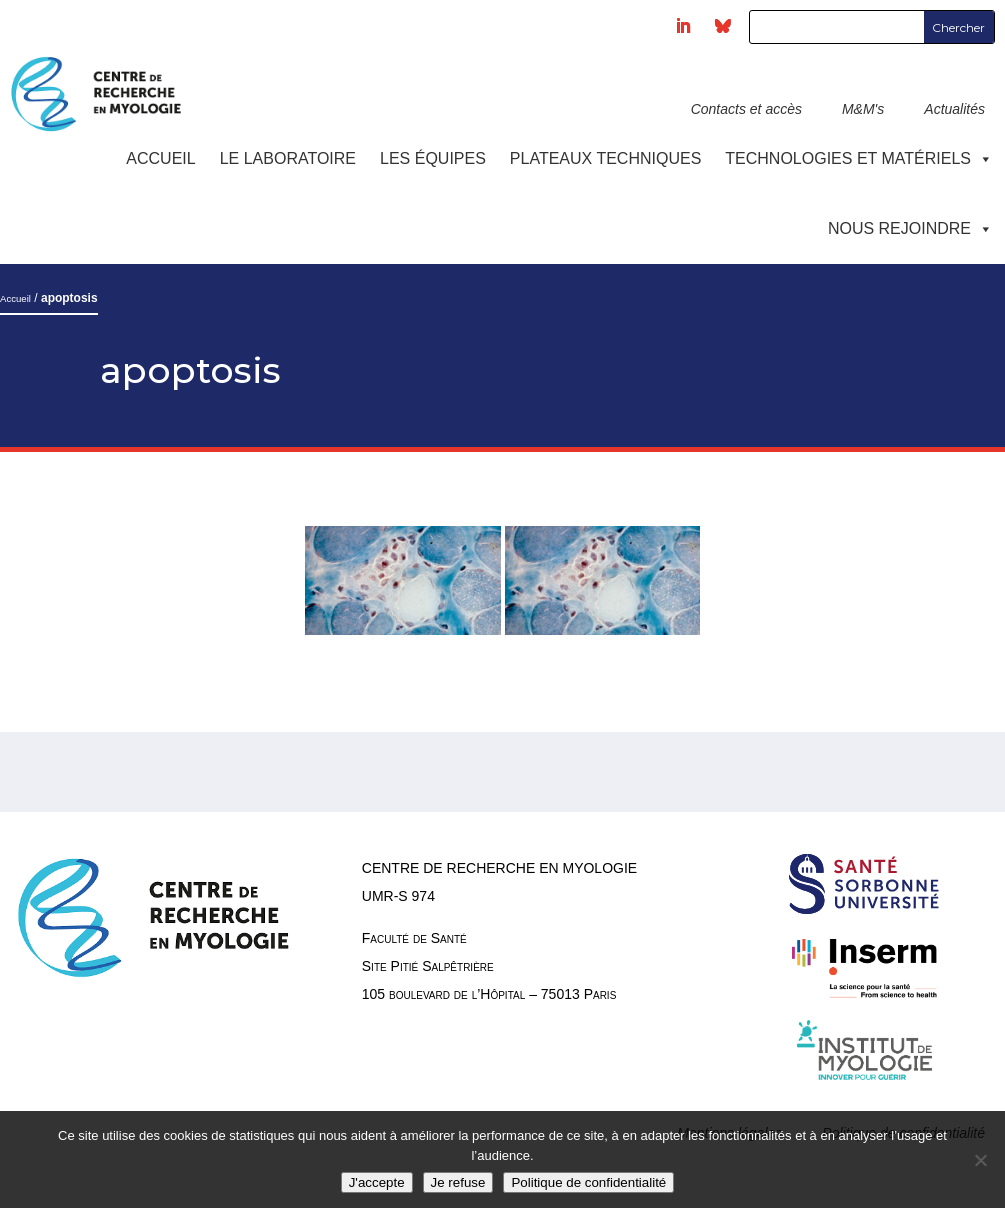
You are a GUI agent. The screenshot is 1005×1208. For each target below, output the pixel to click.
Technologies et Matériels (859, 158)
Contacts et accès (746, 109)
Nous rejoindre (910, 228)
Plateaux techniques (605, 158)
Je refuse (458, 1182)
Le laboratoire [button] (288, 158)
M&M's (863, 109)
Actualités (954, 109)
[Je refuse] (980, 1160)
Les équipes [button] (433, 158)
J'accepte (377, 1182)
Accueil (160, 158)
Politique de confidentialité (588, 1182)
